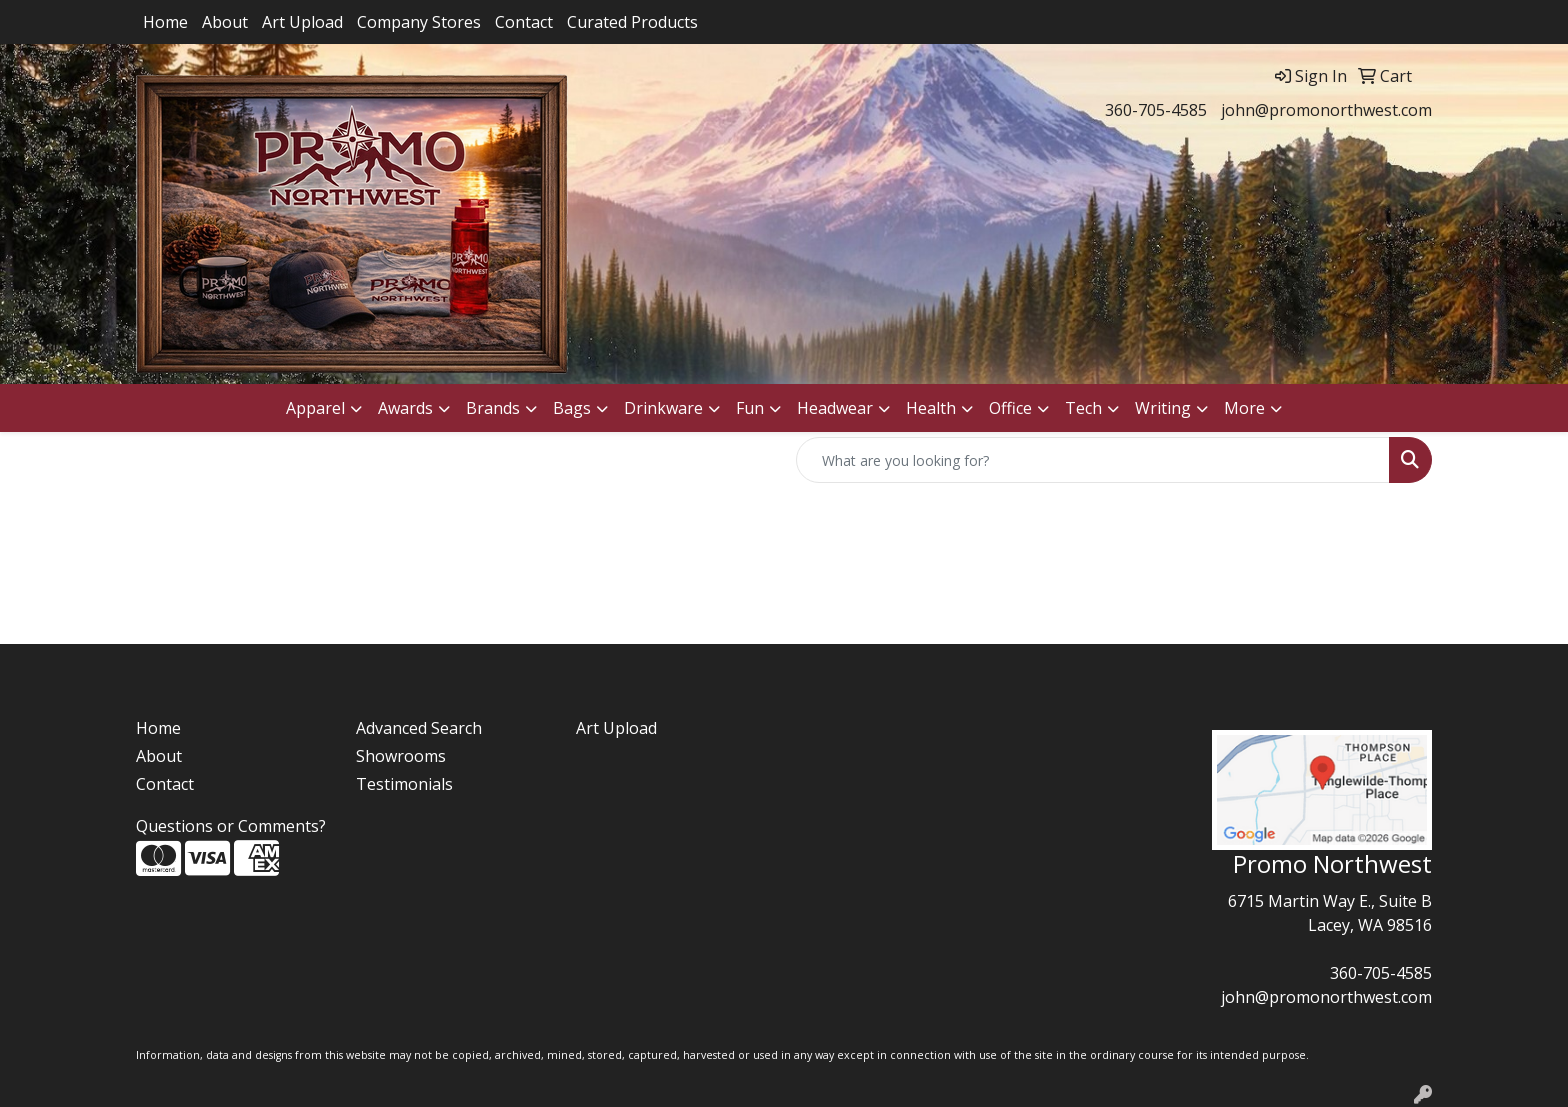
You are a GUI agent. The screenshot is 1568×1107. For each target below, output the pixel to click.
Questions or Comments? (231, 826)
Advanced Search (419, 728)
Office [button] (1010, 408)
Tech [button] (1083, 408)
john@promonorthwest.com (1326, 110)
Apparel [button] (315, 408)
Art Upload (302, 22)
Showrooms (401, 756)
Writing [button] (1163, 408)
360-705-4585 (1156, 110)
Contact (524, 22)
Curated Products (632, 22)
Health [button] (931, 408)
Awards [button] (405, 408)
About (225, 22)
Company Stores (419, 22)
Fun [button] (750, 408)
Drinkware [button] (663, 408)
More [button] (1244, 408)
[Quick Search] (1093, 460)
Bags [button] (572, 408)
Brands (493, 408)
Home (165, 22)
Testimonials (404, 784)
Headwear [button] (835, 408)
